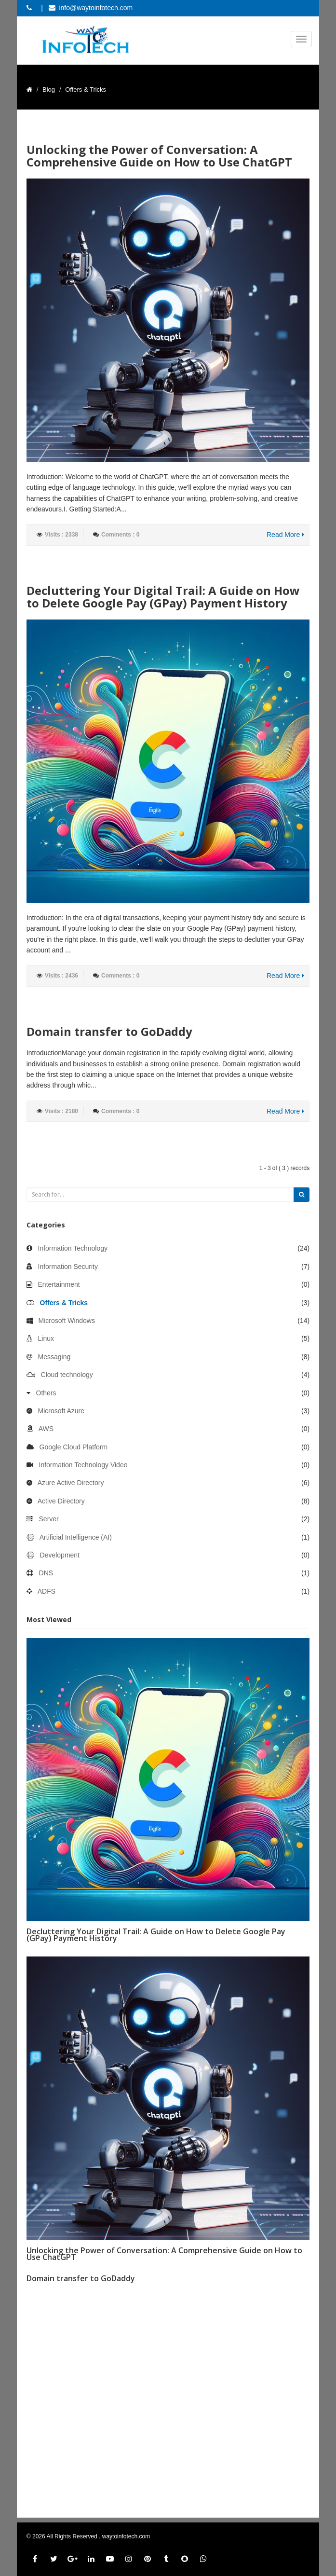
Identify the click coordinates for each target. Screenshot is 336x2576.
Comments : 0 (120, 534)
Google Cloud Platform (74, 1447)
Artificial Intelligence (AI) (76, 1537)
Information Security (68, 1266)
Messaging (54, 1357)
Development (60, 1555)
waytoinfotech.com (126, 2536)
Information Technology (73, 1248)
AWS (46, 1429)
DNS (46, 1573)
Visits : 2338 (61, 534)
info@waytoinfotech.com (96, 8)
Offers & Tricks (64, 1303)
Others (46, 1393)
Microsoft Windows (67, 1320)
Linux (46, 1338)
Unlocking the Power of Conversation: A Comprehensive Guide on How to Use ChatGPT (159, 155)
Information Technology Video (83, 1465)
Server (49, 1519)
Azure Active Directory (71, 1483)
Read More (285, 534)
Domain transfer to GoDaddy (109, 1031)
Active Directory (61, 1501)
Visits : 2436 (61, 975)
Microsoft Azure (61, 1411)
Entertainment (59, 1284)
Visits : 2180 (61, 1111)
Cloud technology (67, 1374)
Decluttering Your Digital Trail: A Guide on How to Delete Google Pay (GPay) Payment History (163, 596)
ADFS (46, 1591)
